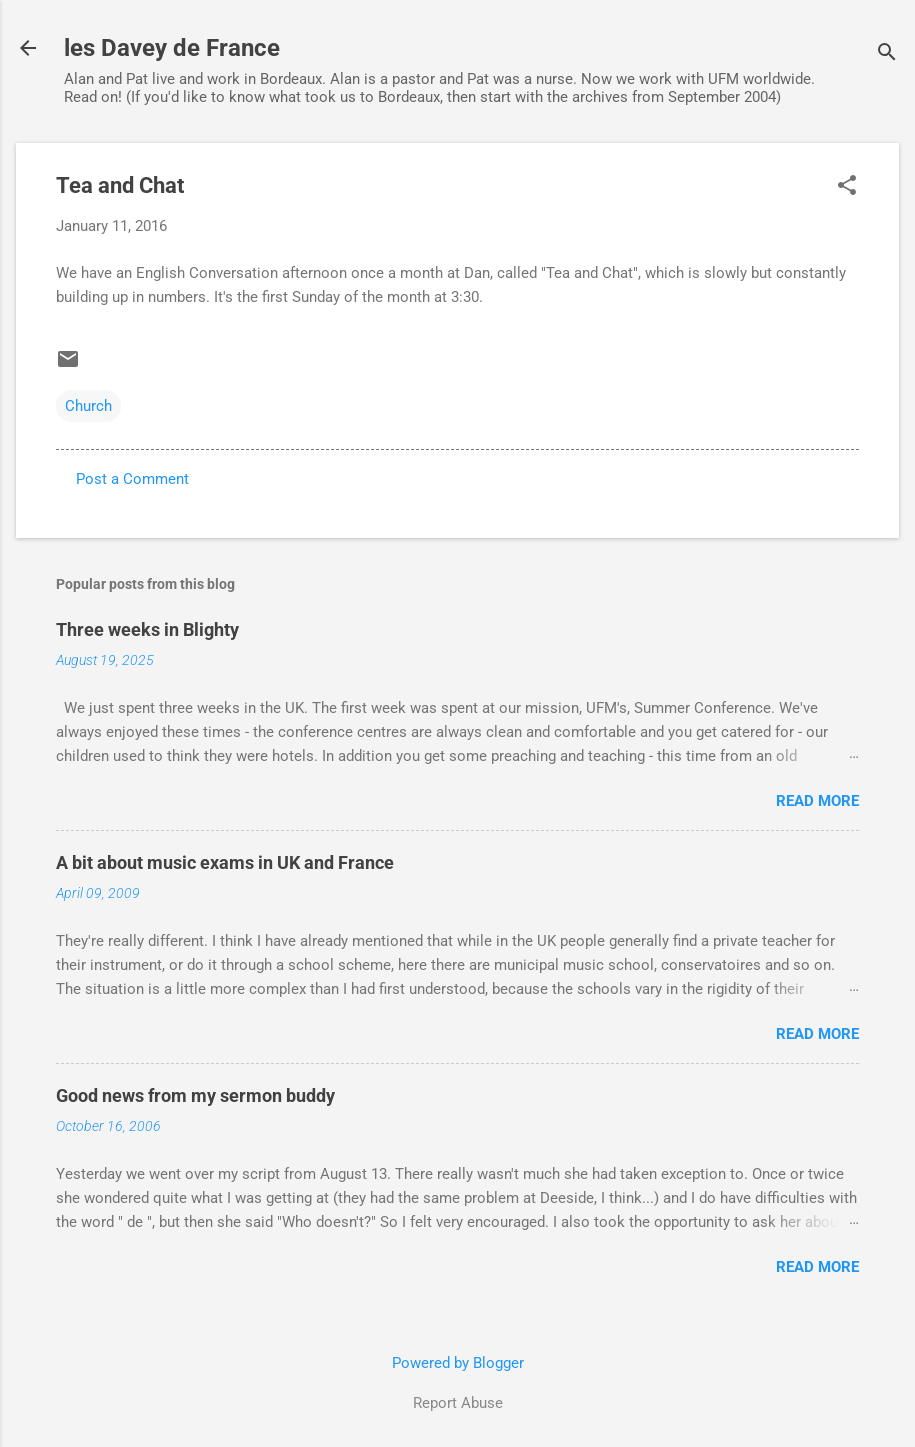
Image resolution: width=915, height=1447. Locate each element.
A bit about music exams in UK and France (225, 862)
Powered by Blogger (458, 1363)
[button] (847, 187)
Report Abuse (458, 1403)
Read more (817, 801)
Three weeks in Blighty (147, 629)
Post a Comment (132, 479)
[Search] (887, 54)
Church (88, 406)
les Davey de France (172, 48)
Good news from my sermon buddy (195, 1095)
